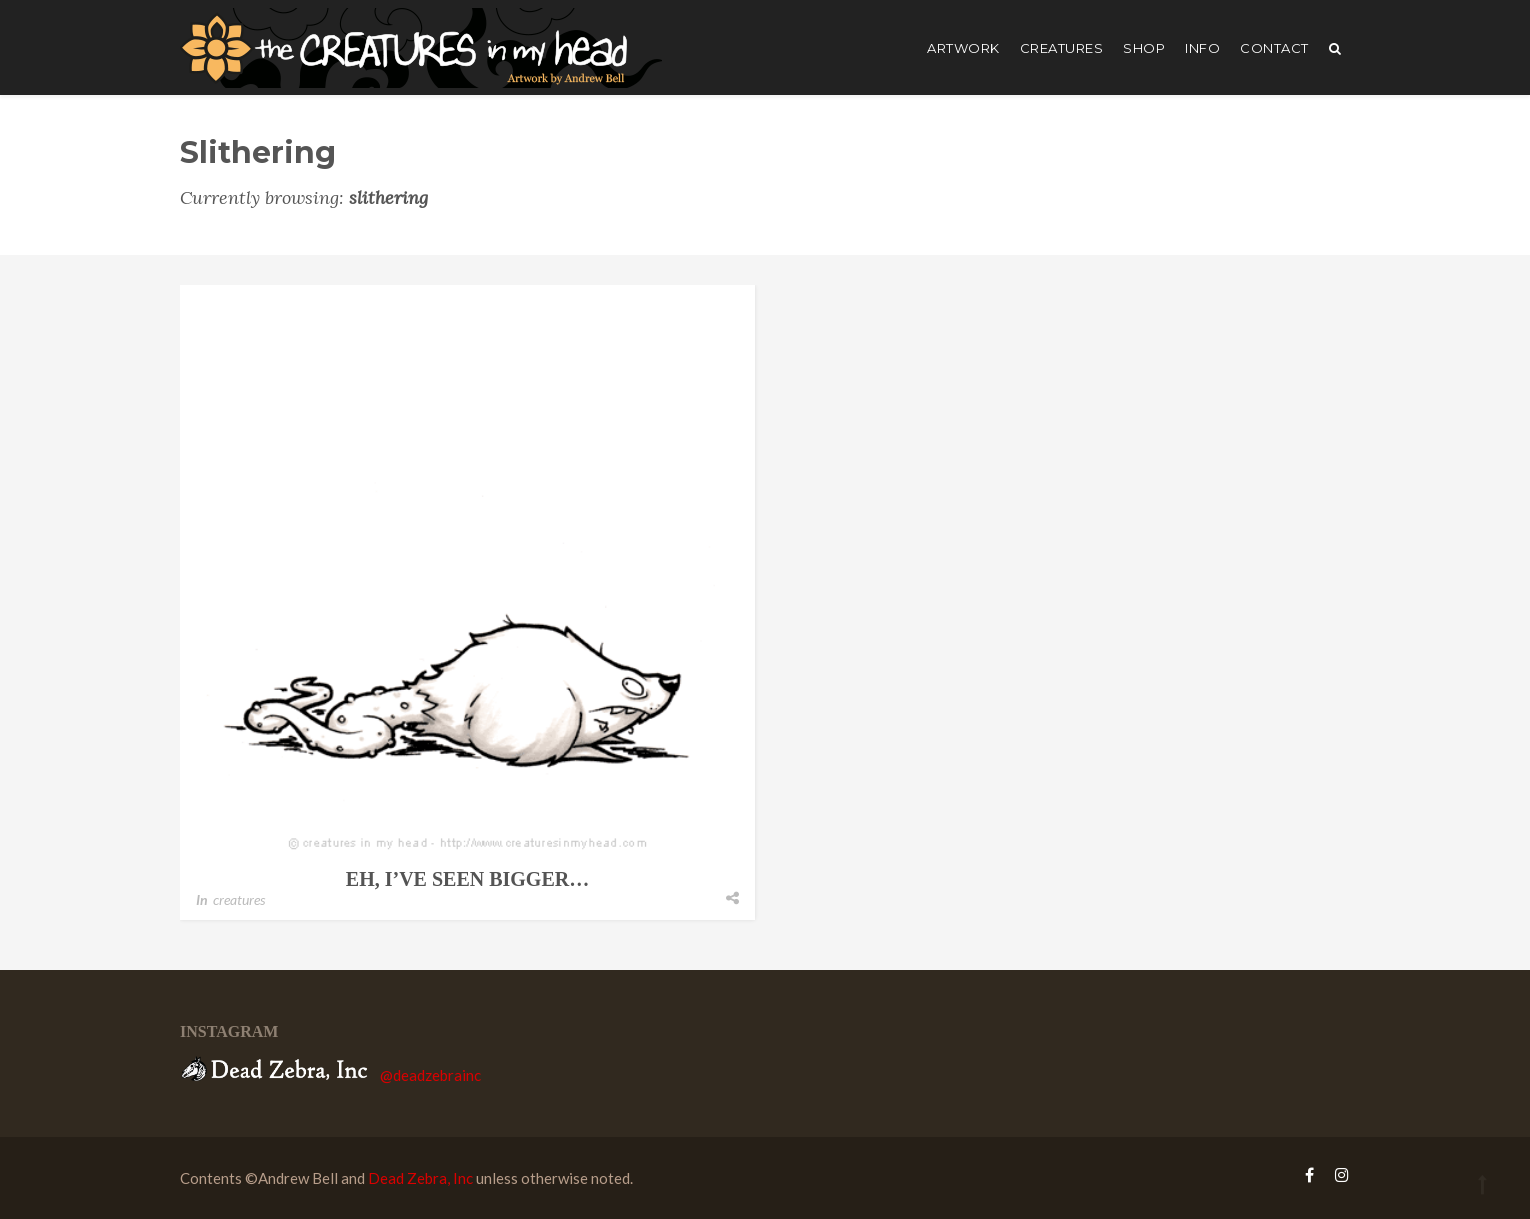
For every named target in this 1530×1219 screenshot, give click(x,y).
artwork (963, 48)
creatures (1062, 48)
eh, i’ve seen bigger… (467, 879)
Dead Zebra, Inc (420, 1178)
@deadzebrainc (430, 1075)
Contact (1274, 48)
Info (1202, 48)
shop (1144, 48)
